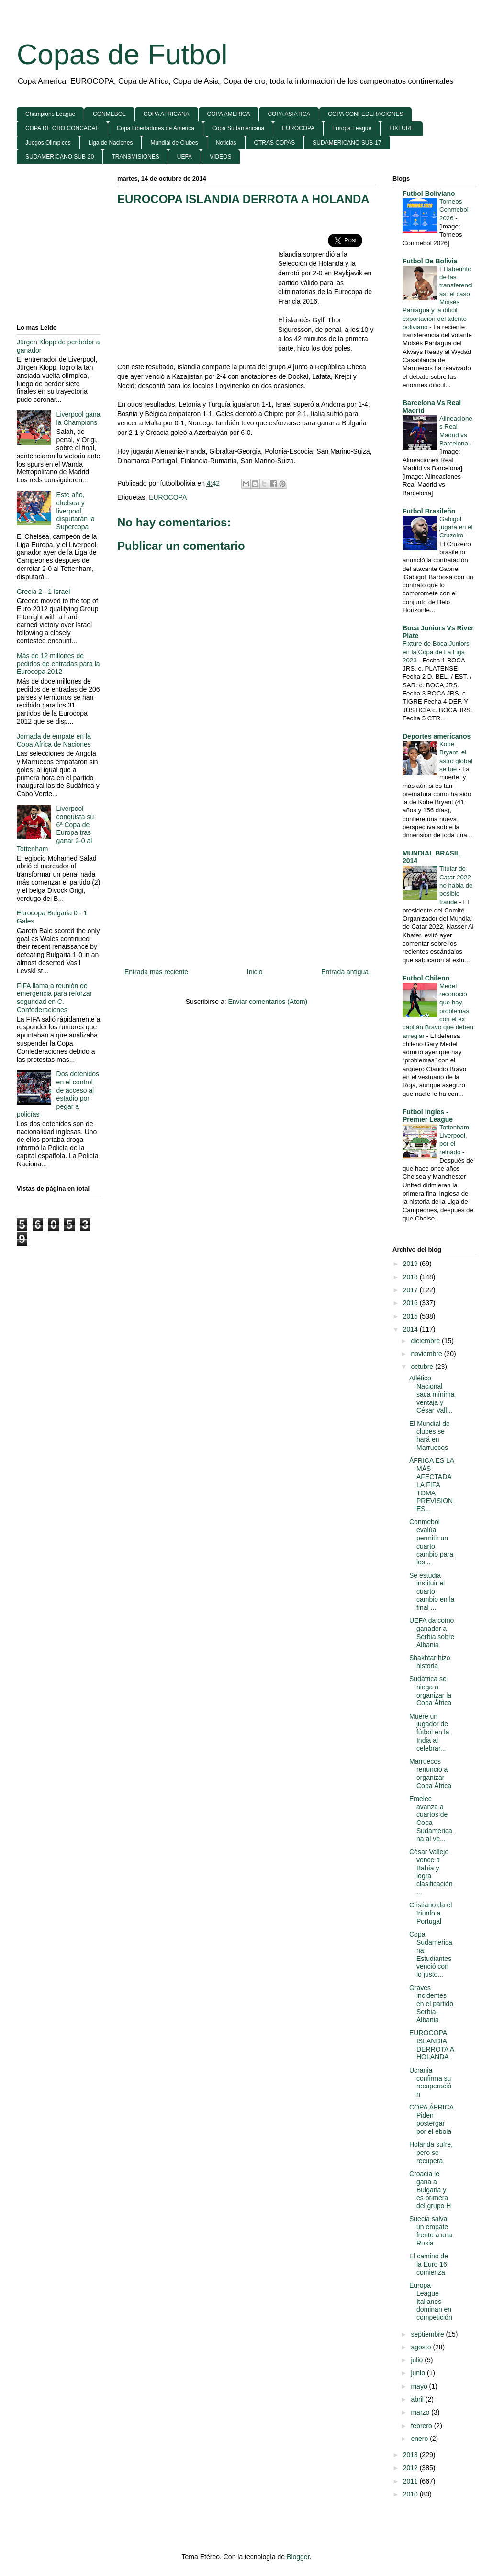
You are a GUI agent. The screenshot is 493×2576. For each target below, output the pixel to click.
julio (418, 2360)
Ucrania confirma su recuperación (430, 2082)
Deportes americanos (437, 736)
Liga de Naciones (111, 142)
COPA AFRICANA (167, 114)
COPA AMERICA (228, 114)
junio (418, 2373)
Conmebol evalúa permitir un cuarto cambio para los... (431, 1542)
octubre (423, 1366)
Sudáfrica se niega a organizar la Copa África (430, 1691)
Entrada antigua (345, 972)
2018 (411, 1277)
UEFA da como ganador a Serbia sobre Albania (431, 1632)
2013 (411, 2455)
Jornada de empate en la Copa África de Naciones (54, 740)
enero (420, 2438)
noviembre (427, 1353)
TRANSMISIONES (135, 156)
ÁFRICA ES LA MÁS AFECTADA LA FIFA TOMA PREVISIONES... (431, 1485)
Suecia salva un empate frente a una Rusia (430, 2230)
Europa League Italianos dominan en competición (430, 2301)
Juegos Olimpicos (48, 142)
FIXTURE (401, 128)
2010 (411, 2494)
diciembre (426, 1341)
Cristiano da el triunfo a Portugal (430, 1913)
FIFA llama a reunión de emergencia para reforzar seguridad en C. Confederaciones (54, 998)
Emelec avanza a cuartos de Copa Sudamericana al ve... (430, 1819)
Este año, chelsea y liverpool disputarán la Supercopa (75, 511)
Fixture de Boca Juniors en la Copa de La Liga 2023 (436, 652)
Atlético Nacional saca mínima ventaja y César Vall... (431, 1394)
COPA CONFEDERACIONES (365, 114)
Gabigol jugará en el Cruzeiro (456, 527)
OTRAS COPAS (274, 142)
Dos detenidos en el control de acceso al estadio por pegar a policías (58, 1094)
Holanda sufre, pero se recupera (431, 2153)
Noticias (226, 142)
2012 (411, 2468)
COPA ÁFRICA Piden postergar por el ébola (431, 2119)
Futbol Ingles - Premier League (428, 1115)
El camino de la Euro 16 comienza (428, 2264)
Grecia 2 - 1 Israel (43, 591)
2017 (411, 1290)
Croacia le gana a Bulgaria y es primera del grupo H (430, 2190)
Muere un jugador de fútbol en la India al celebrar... (429, 1732)
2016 (411, 1303)
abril (418, 2399)
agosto (422, 2347)
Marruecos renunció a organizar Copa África (430, 1773)
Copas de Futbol (122, 54)
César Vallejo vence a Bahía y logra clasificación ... (430, 1872)
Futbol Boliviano (429, 193)
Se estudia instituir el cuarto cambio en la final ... (431, 1591)
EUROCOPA (298, 128)
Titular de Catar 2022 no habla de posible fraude (456, 885)
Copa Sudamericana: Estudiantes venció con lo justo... (430, 1954)
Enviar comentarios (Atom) (267, 1001)
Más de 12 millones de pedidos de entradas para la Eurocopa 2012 (58, 664)
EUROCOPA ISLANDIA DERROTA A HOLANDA (243, 199)
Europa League (351, 128)
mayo (420, 2386)
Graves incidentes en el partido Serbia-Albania (431, 2004)
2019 (411, 1263)
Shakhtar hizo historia (429, 1662)
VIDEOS (220, 156)
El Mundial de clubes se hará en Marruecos (429, 1435)
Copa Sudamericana (238, 128)
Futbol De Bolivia (430, 261)
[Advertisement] (197, 283)
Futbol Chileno (426, 978)
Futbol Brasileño (429, 511)
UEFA (184, 156)
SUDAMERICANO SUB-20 (59, 156)
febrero (422, 2425)
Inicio (255, 972)
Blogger (298, 2557)
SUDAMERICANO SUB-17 (347, 142)
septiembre (428, 2334)
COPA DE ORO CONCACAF (62, 128)
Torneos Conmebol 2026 (454, 210)
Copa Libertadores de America (155, 128)
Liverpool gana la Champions (78, 418)
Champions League (50, 114)
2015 (411, 1316)
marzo (421, 2412)
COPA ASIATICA (289, 114)
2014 (411, 1329)
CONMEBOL (109, 114)
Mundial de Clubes (174, 142)
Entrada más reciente (156, 972)
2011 (411, 2481)
